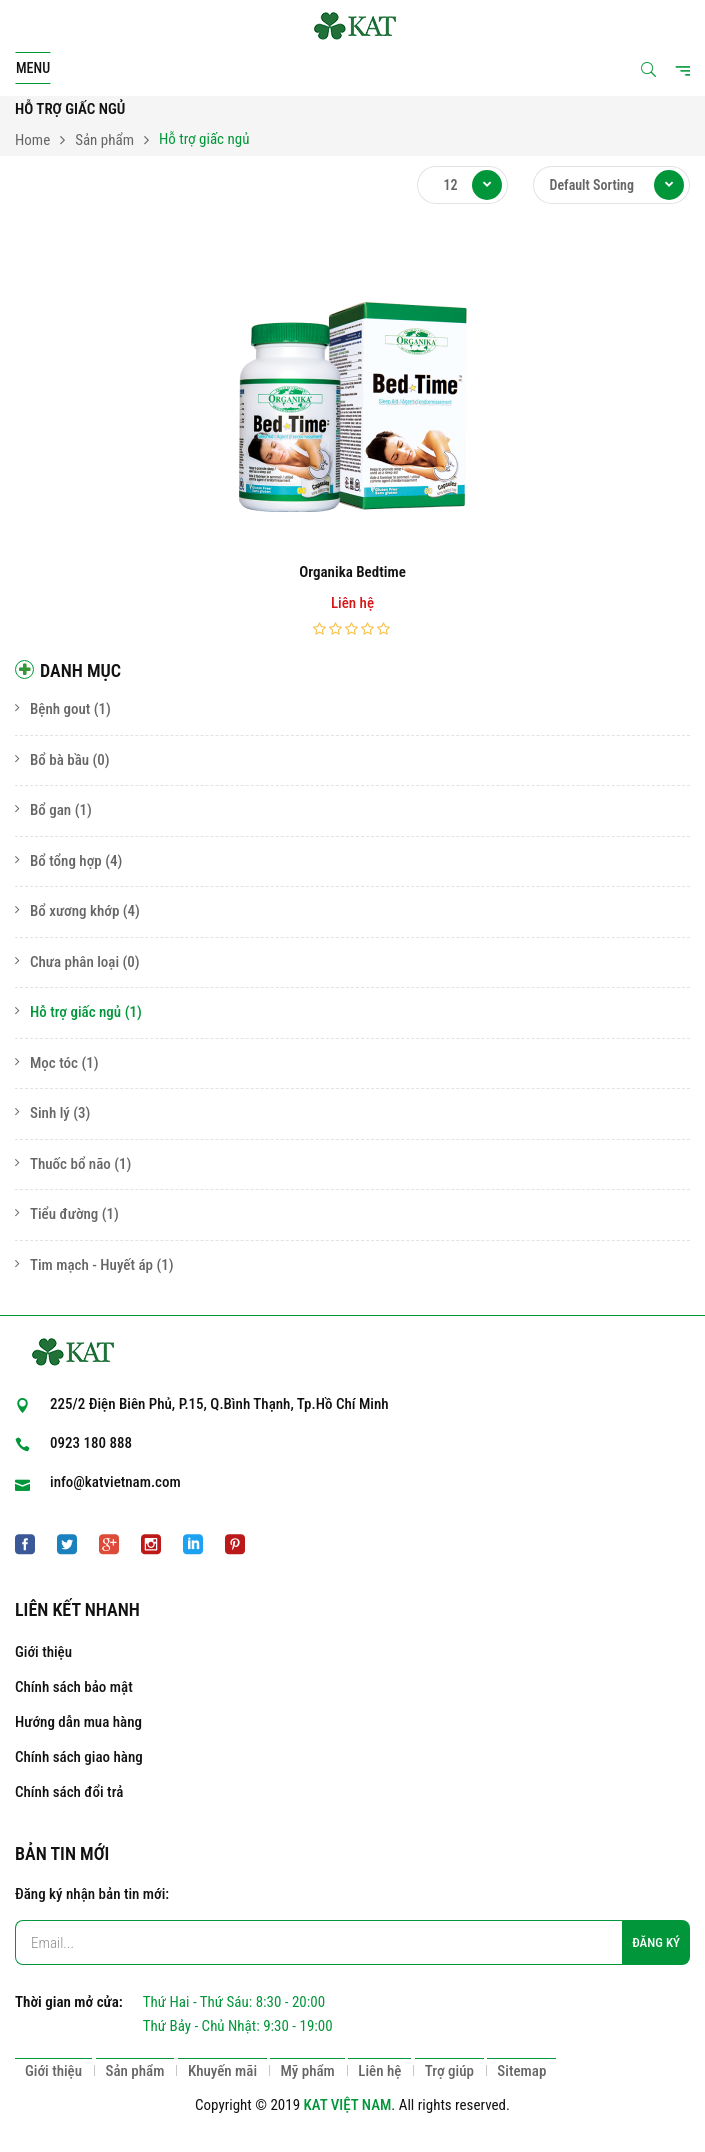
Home (32, 140)
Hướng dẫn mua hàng (78, 1722)
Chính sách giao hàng (79, 1757)
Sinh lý (50, 1113)
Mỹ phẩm (307, 2071)
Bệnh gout (60, 709)
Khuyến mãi (222, 2071)
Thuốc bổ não (70, 1164)
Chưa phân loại (74, 962)
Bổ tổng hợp (66, 861)
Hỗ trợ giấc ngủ (75, 1012)
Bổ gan (50, 810)
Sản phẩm (104, 140)
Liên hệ (379, 2071)
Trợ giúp (449, 2071)
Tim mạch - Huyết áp (91, 1265)
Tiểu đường (64, 1214)
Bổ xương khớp (74, 911)
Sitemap (521, 2071)
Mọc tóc (54, 1063)
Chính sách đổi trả (69, 1792)
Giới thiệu (43, 1652)
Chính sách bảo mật (74, 1687)
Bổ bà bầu (59, 760)
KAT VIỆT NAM (348, 2105)
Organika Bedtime (352, 572)
